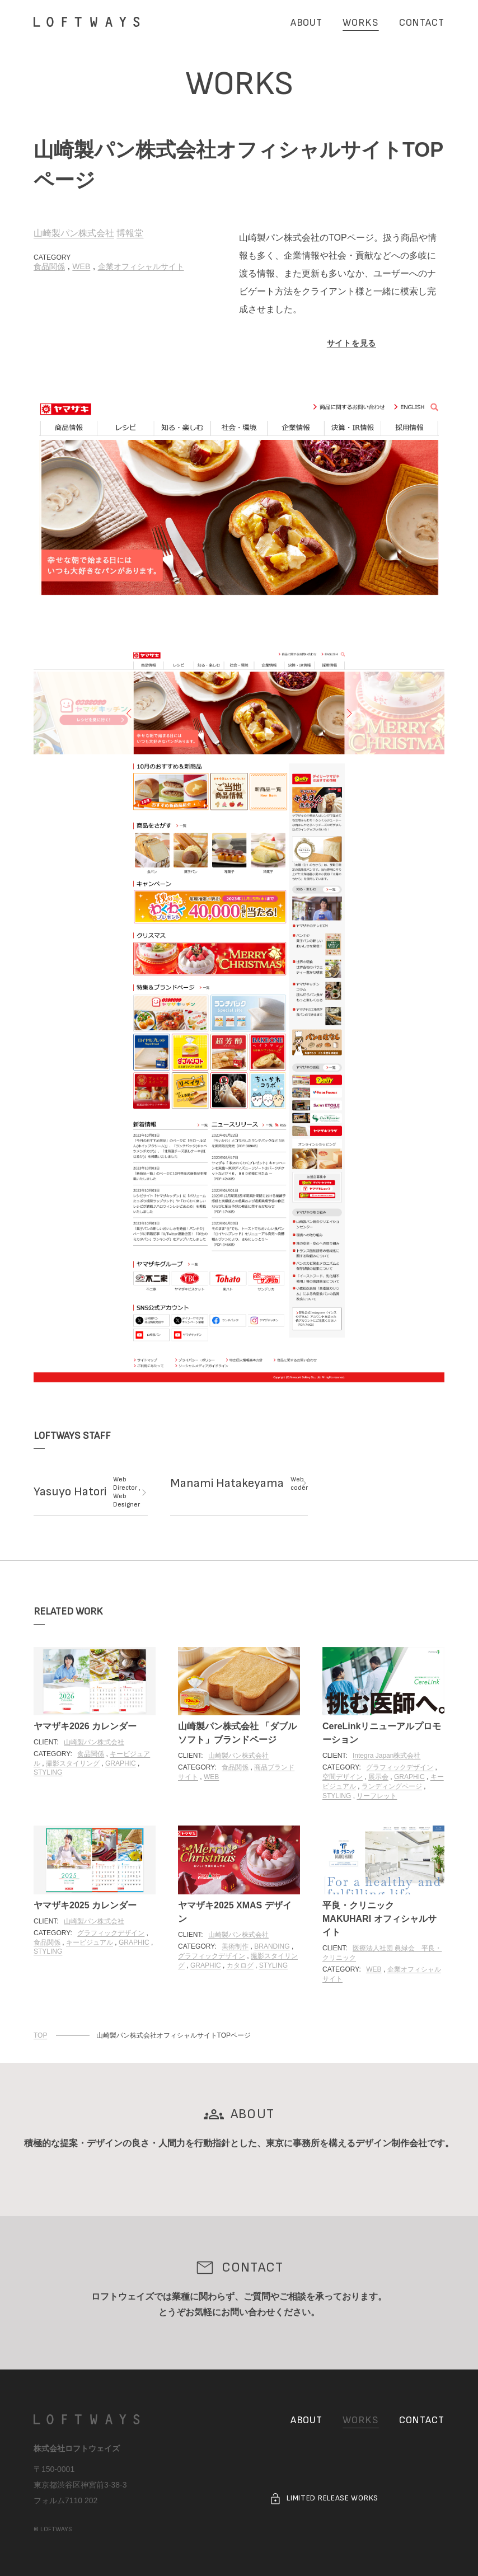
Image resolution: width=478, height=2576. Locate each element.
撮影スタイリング (73, 1763)
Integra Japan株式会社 (386, 1755)
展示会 (378, 1777)
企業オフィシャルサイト (141, 266)
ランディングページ (392, 1786)
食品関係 (49, 266)
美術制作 (235, 1946)
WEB (81, 266)
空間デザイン (342, 1777)
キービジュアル (89, 1942)
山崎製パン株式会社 (74, 233)
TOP (40, 2035)
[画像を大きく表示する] (239, 499)
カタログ (240, 1965)
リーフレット (377, 1796)
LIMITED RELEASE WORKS (323, 2498)
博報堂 (129, 233)
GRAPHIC (120, 1763)
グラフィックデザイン (399, 1767)
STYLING (48, 1772)
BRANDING (271, 1946)
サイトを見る (351, 343)
